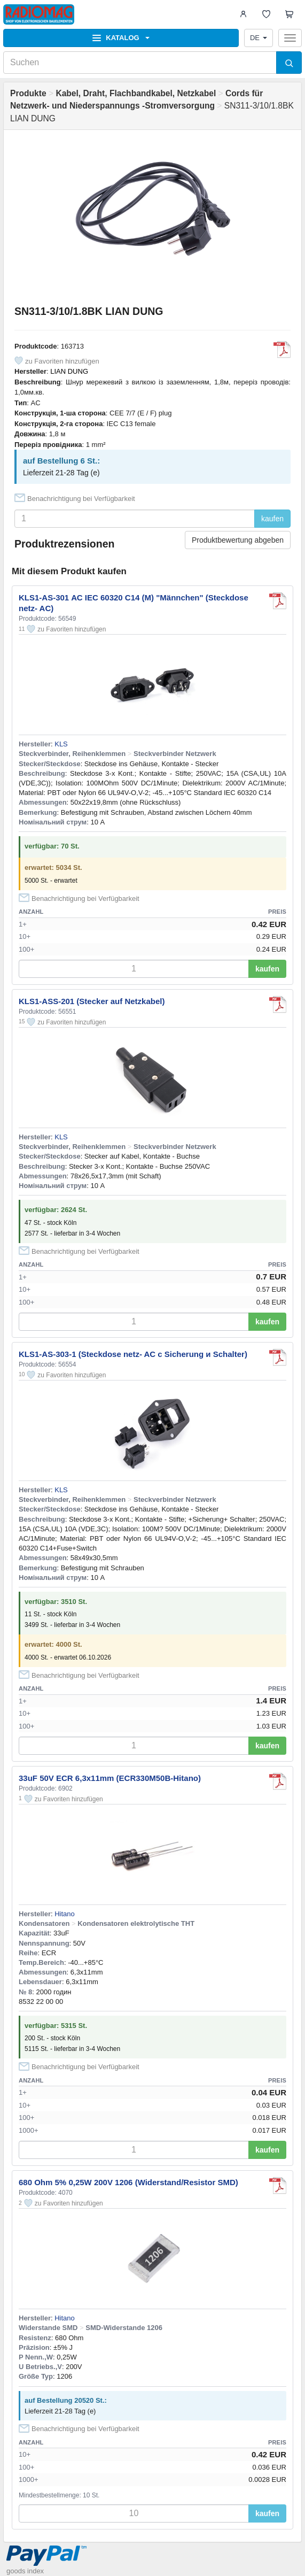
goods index (25, 2571)
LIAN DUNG (69, 371)
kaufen (272, 518)
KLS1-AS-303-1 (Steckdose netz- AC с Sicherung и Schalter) (133, 1354)
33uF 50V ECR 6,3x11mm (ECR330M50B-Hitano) (110, 1778)
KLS (61, 744)
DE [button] (258, 38)
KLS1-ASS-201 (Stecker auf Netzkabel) (92, 1001)
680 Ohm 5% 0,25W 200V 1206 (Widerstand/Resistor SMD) (128, 2182)
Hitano (64, 1914)
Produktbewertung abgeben (238, 540)
